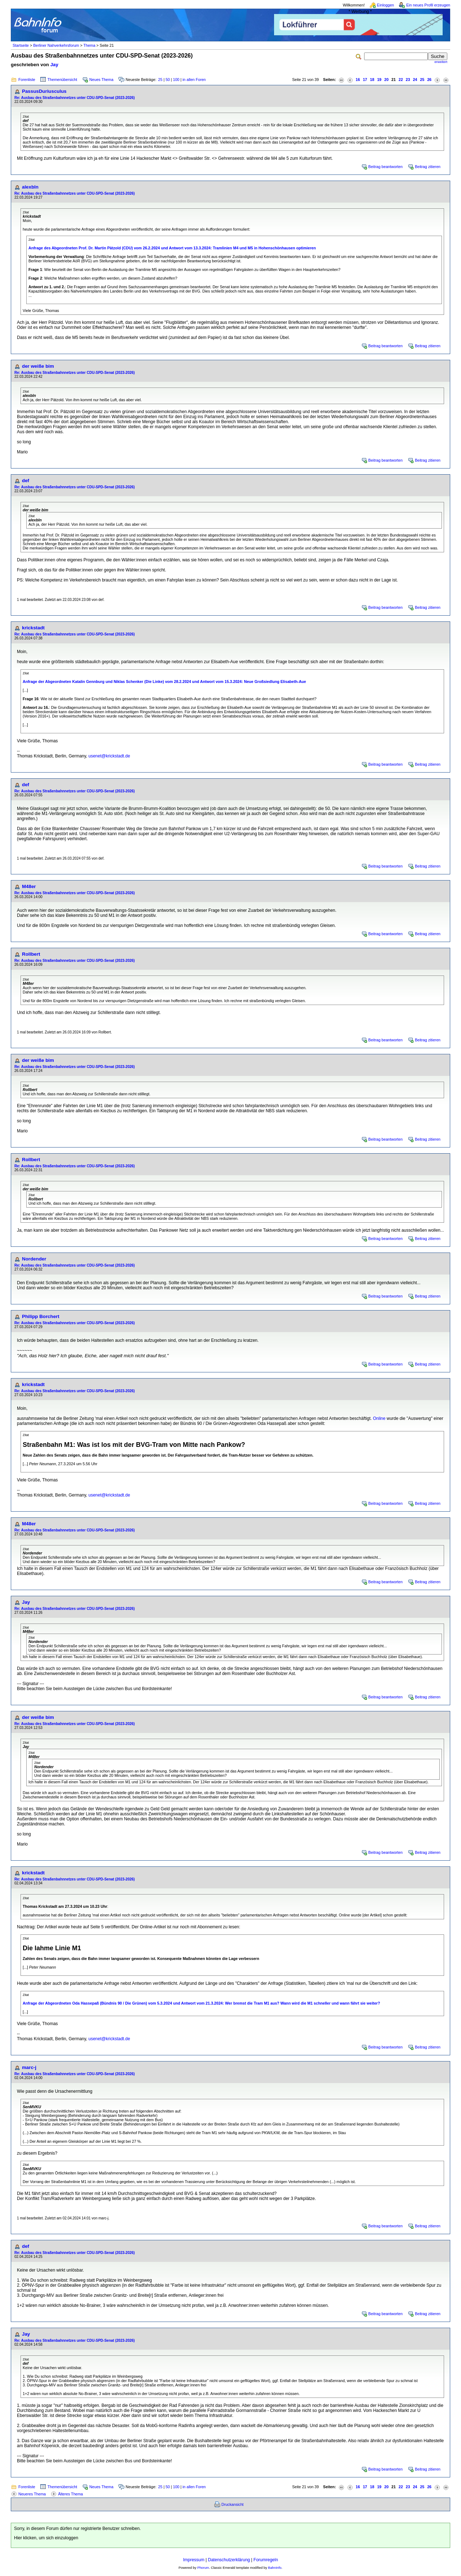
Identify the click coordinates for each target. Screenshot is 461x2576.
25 (160, 79)
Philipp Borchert (40, 1316)
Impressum (193, 2559)
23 (408, 79)
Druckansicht (232, 2504)
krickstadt (33, 627)
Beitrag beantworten (385, 166)
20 (386, 79)
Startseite (21, 45)
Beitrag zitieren (427, 166)
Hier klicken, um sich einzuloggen (46, 2537)
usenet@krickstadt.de (109, 756)
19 (379, 79)
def (25, 480)
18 (372, 79)
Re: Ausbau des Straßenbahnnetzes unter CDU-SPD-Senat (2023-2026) (74, 98)
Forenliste (26, 79)
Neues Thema (101, 79)
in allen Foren (194, 79)
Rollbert (31, 954)
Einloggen (385, 5)
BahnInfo (274, 2568)
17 (365, 79)
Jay (54, 64)
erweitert (440, 62)
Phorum (203, 2568)
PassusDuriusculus (44, 91)
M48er (29, 886)
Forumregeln (266, 2559)
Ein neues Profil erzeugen (428, 5)
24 (415, 79)
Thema (89, 45)
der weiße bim (38, 366)
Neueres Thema (32, 2494)
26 (429, 79)
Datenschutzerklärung (229, 2559)
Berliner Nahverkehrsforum (56, 45)
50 (168, 79)
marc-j (29, 2067)
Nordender (34, 1259)
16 (358, 79)
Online (379, 1418)
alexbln (30, 187)
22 (401, 79)
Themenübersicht (62, 79)
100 (176, 79)
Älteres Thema (70, 2494)
